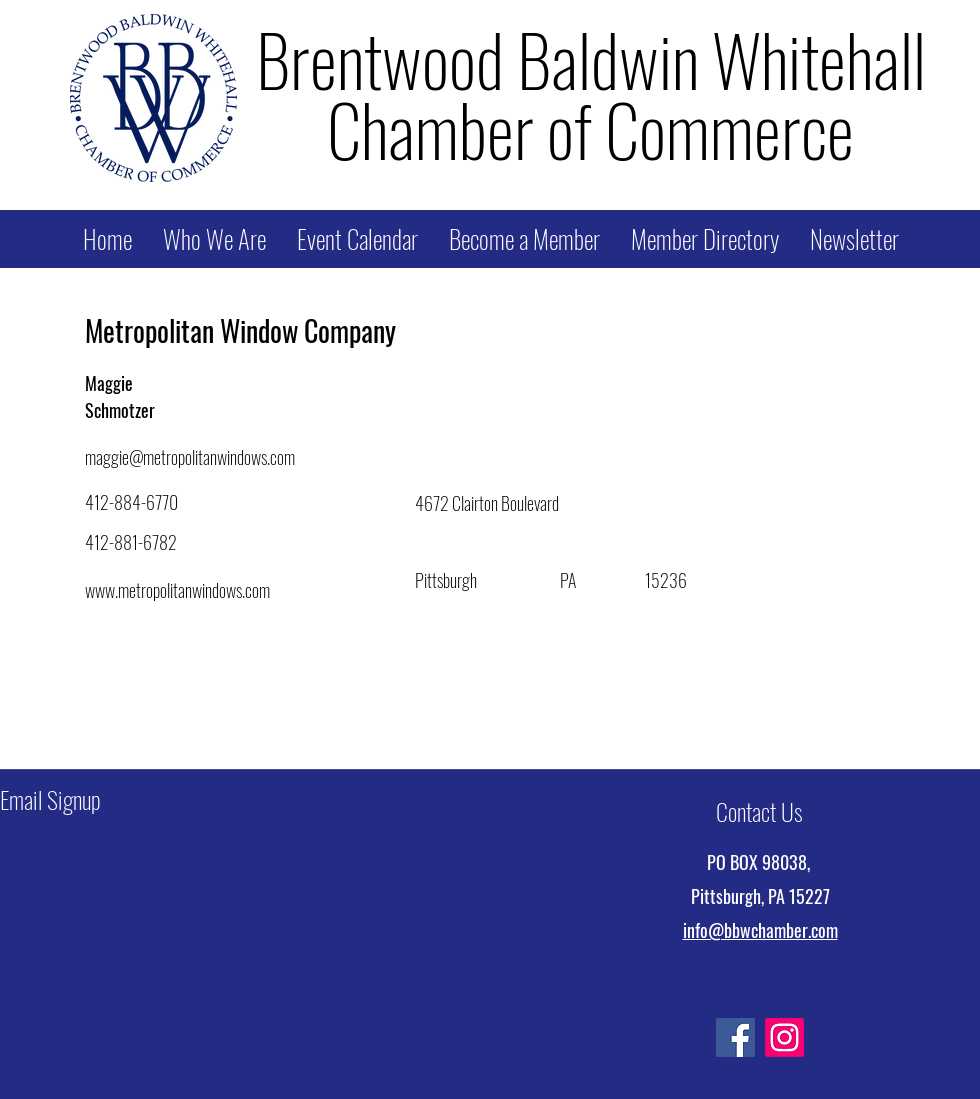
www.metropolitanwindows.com (177, 590)
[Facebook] (735, 1037)
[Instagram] (784, 1037)
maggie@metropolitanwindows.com (190, 457)
